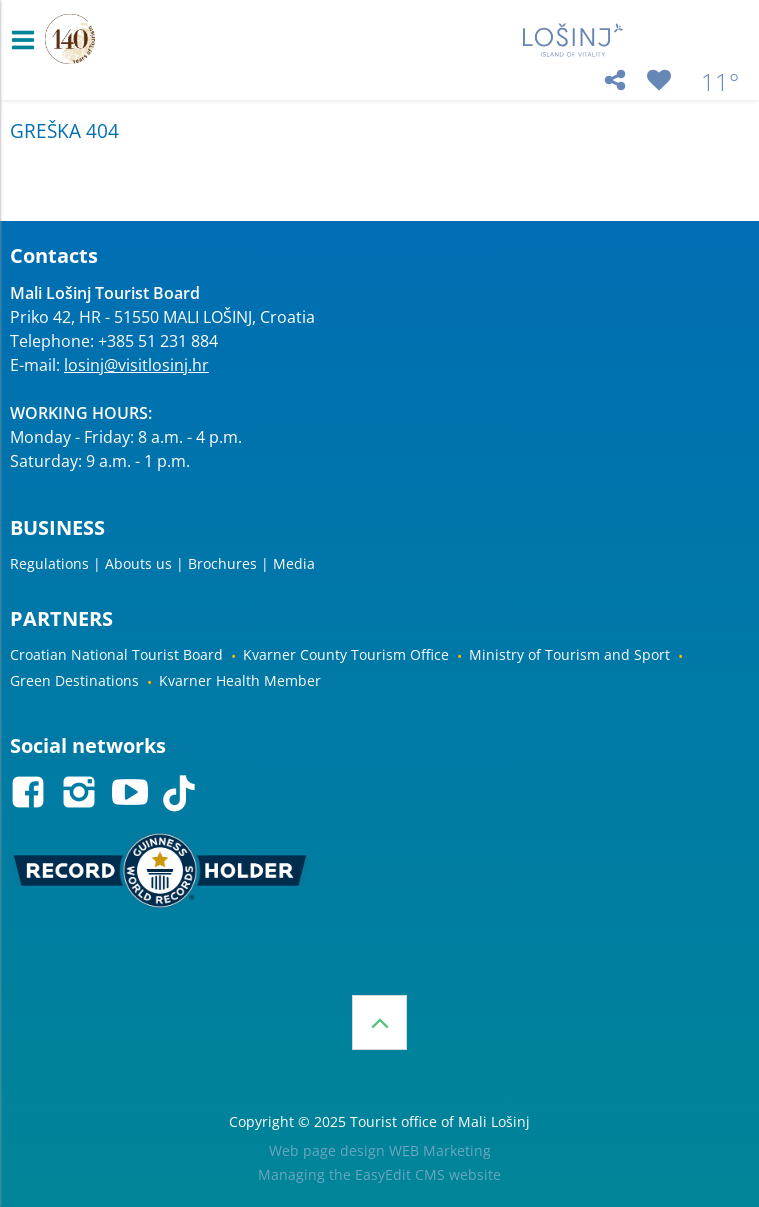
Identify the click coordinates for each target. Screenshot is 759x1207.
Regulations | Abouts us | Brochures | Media (162, 563)
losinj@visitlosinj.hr (136, 365)
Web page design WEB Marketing (380, 1150)
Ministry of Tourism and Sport (569, 654)
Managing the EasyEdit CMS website (379, 1174)
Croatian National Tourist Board (116, 654)
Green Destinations (74, 680)
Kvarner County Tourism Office (346, 654)
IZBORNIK (27, 40)
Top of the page (379, 1022)
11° (720, 82)
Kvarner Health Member (240, 680)
